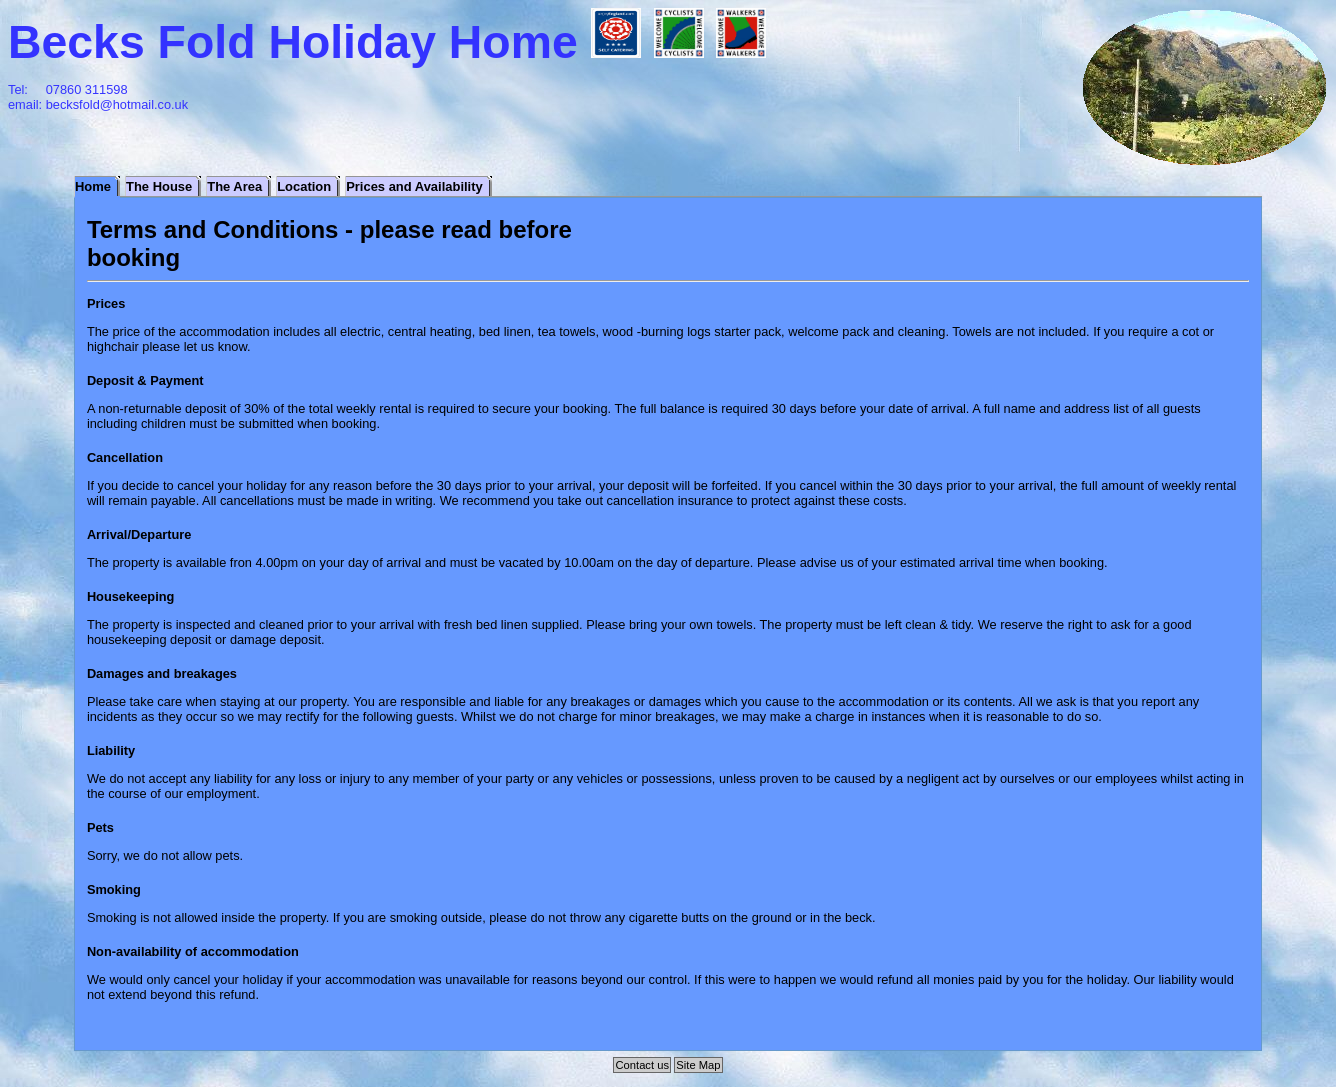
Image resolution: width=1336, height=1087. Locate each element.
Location (304, 186)
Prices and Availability (414, 186)
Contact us (642, 1065)
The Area (234, 186)
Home (93, 186)
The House (159, 186)
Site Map (698, 1065)
